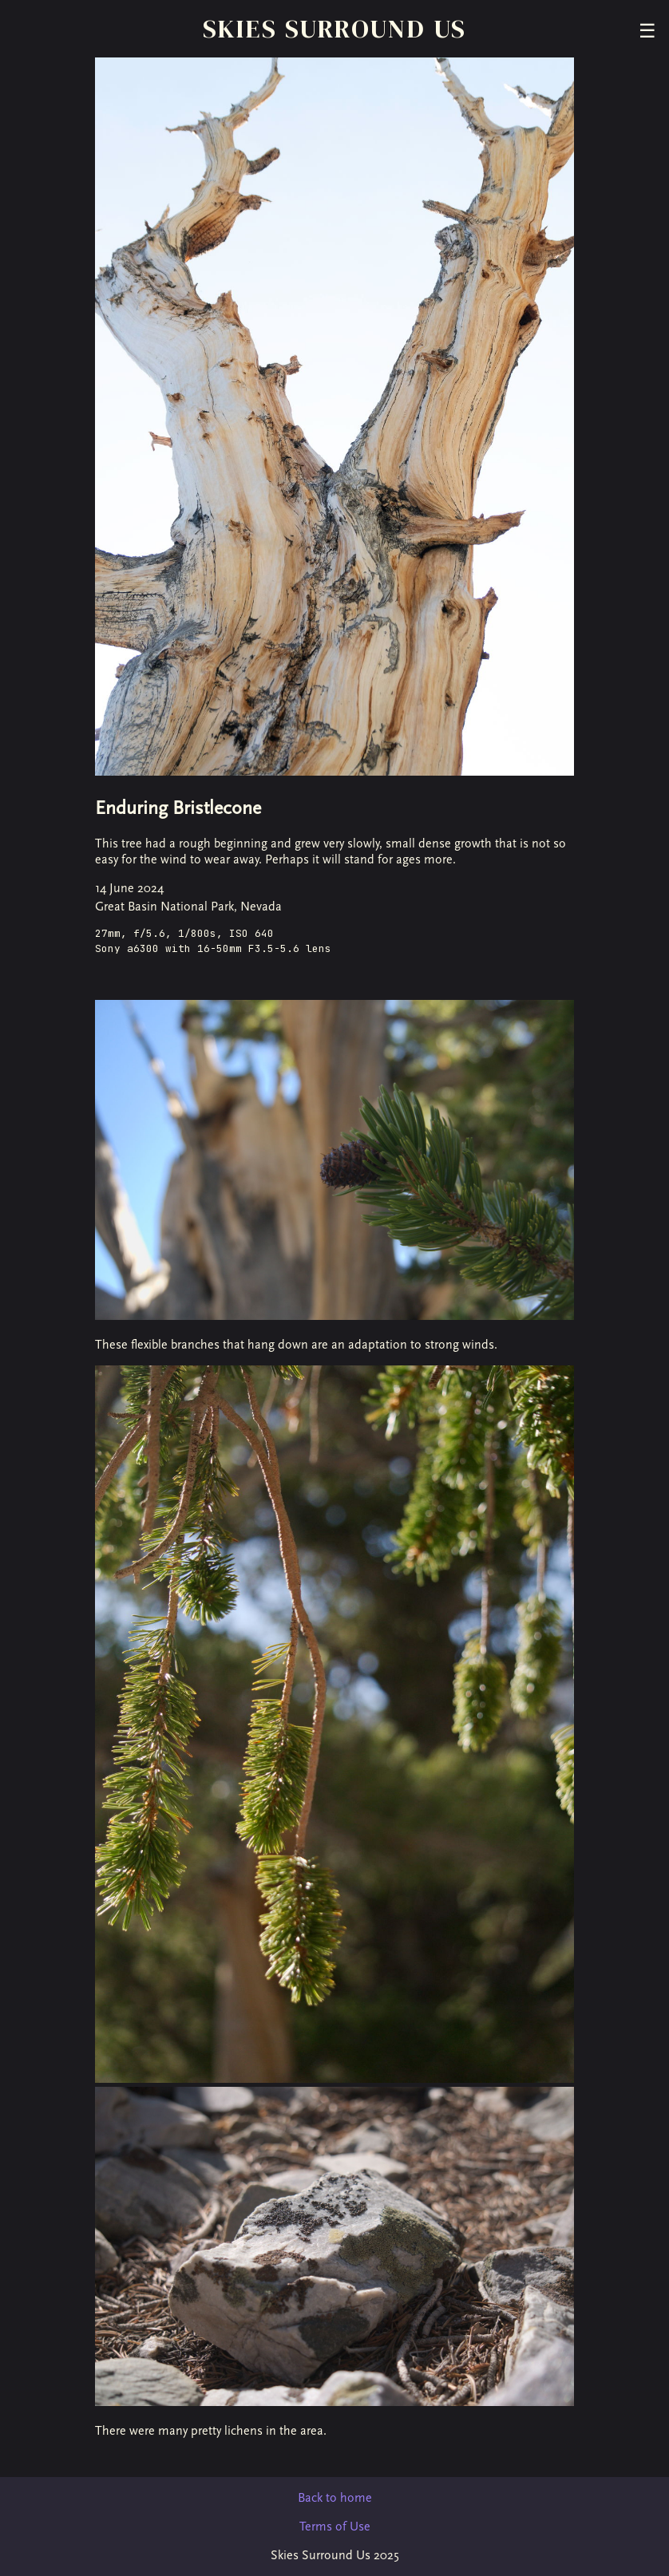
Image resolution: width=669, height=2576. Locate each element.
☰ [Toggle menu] (647, 30)
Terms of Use (334, 2526)
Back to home (335, 2498)
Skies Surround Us (335, 28)
